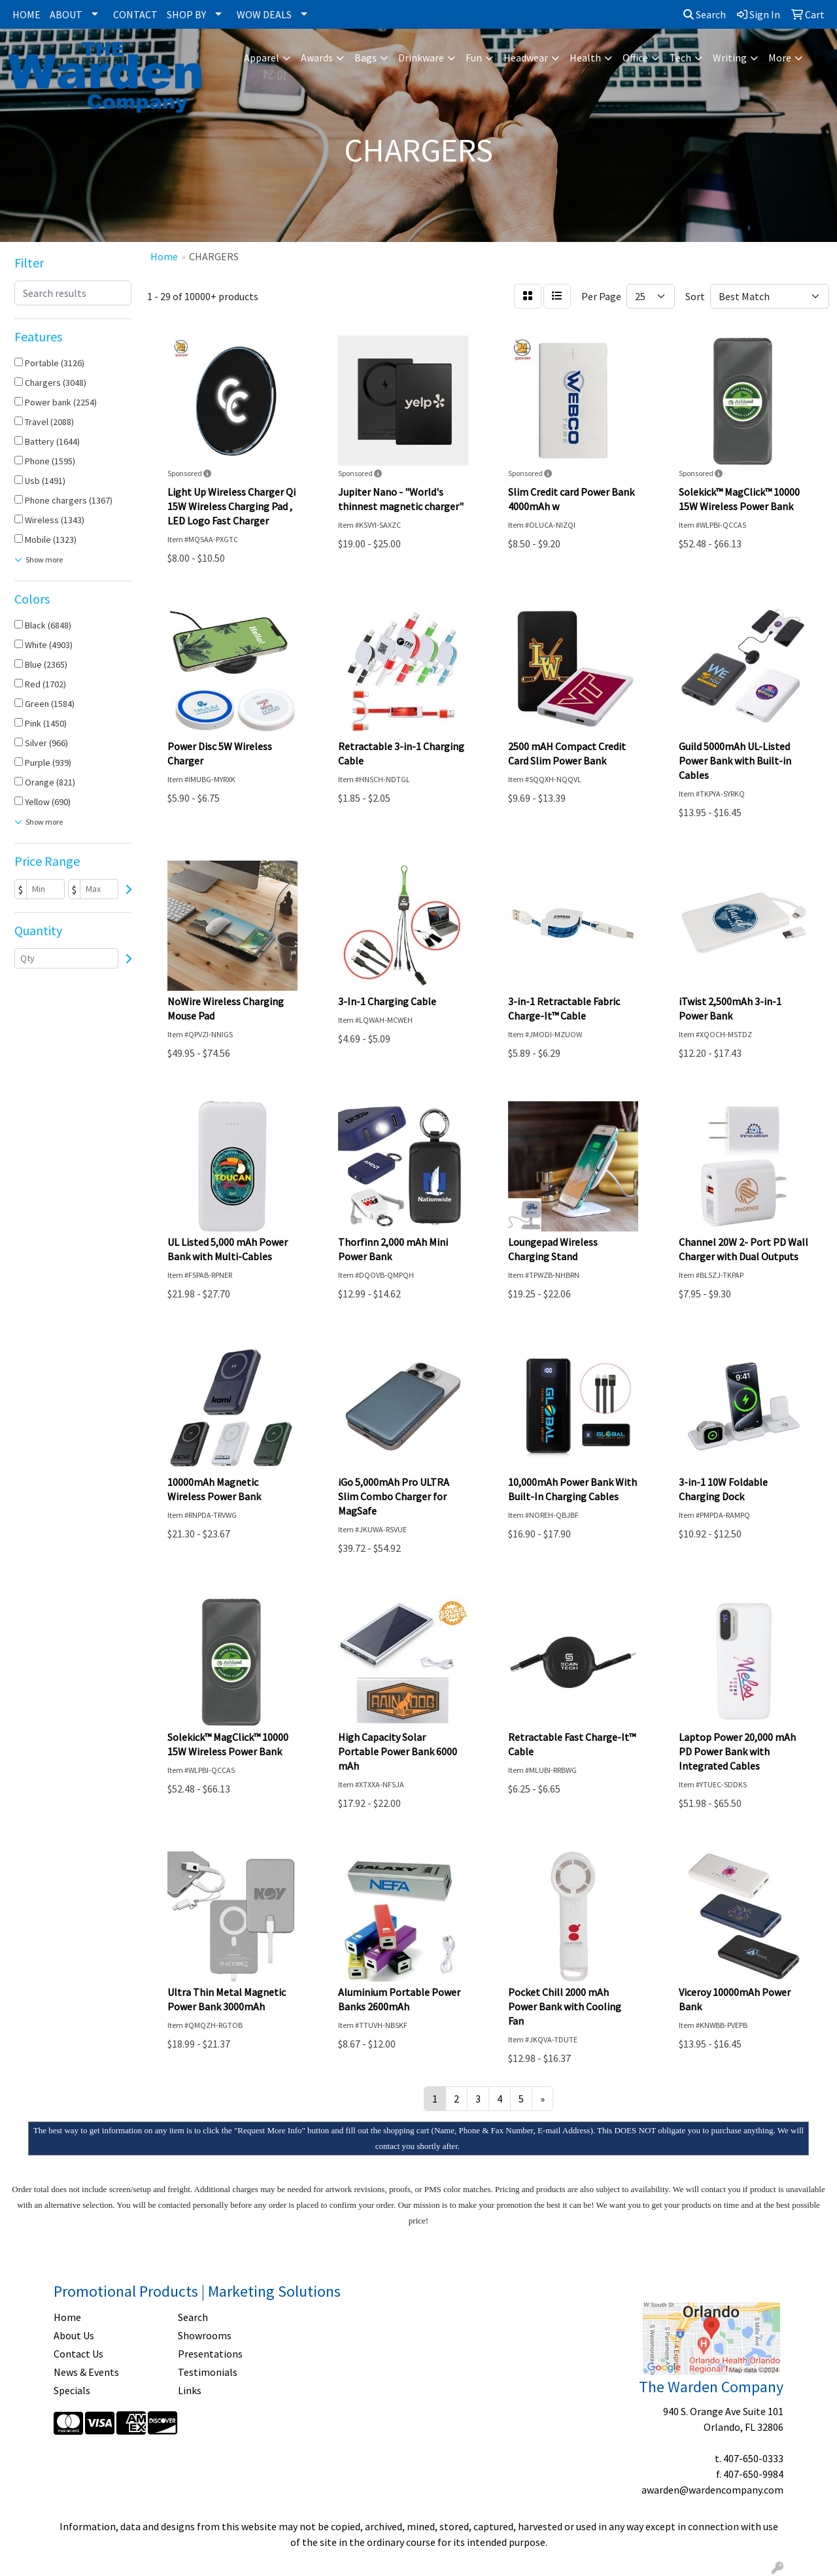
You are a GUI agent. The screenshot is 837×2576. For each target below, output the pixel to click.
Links (189, 2390)
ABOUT (66, 14)
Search (704, 14)
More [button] (779, 57)
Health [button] (585, 57)
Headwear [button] (526, 57)
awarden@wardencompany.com (712, 2489)
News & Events (86, 2372)
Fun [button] (474, 57)
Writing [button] (730, 57)
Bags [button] (365, 57)
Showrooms (204, 2335)
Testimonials (207, 2372)
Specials (72, 2390)
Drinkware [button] (421, 57)
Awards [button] (317, 57)
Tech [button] (680, 57)
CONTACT (135, 14)
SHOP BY (186, 14)
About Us (74, 2335)
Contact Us (78, 2353)
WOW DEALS (264, 14)
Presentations (210, 2353)
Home (67, 2317)
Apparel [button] (261, 57)
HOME (26, 14)
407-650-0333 (753, 2458)
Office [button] (635, 57)
